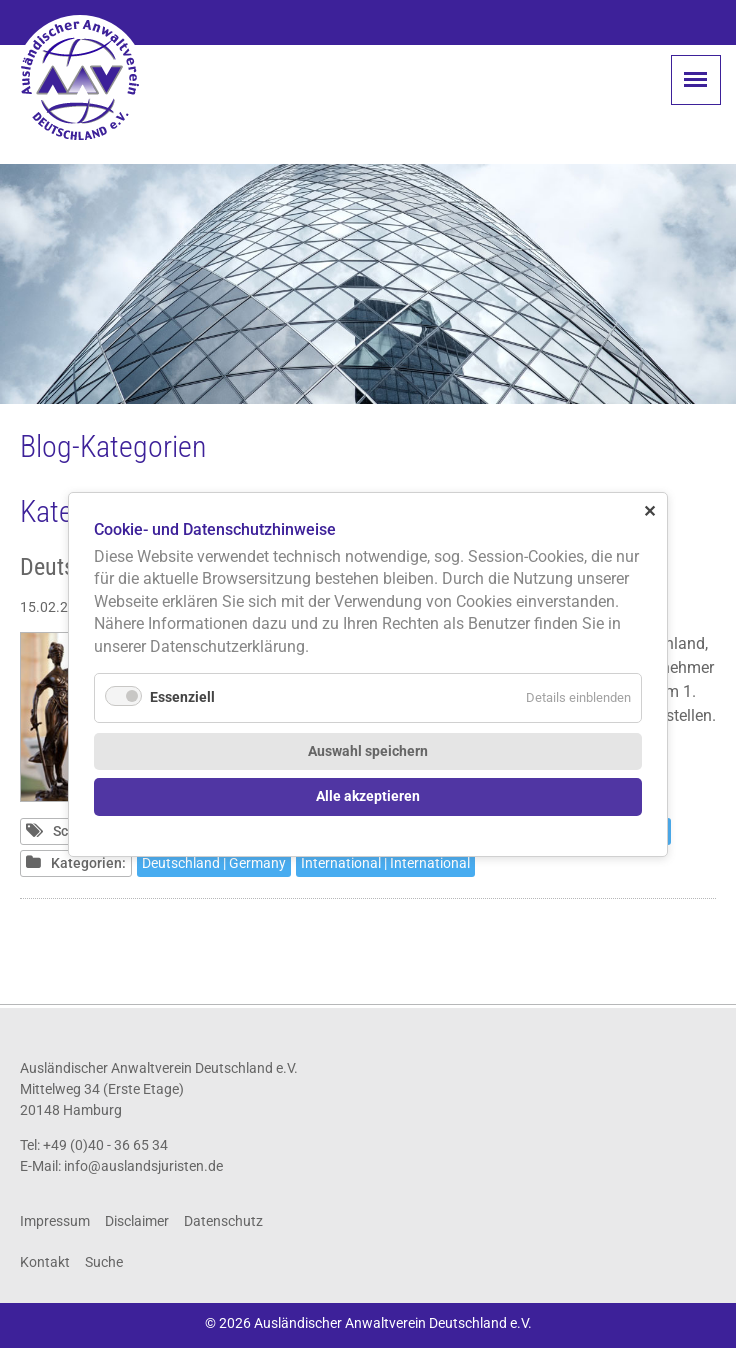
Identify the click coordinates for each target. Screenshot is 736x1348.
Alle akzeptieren (368, 796)
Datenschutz (223, 1221)
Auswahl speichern (368, 750)
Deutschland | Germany (214, 863)
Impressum (55, 1221)
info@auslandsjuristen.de (143, 1166)
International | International (385, 863)
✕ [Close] (649, 510)
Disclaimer (137, 1221)
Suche (104, 1262)
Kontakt (45, 1262)
